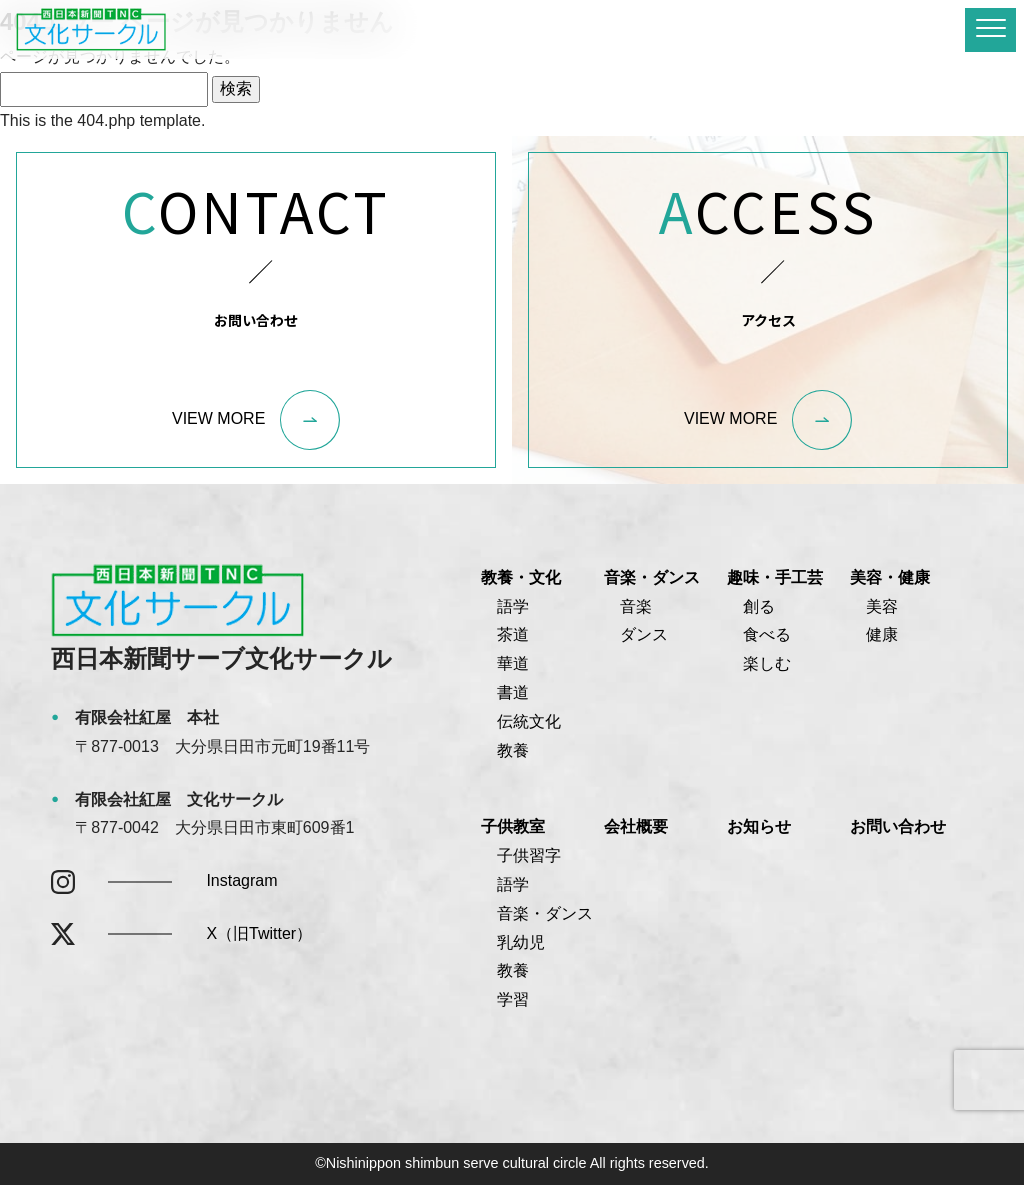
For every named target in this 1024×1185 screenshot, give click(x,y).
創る (759, 606)
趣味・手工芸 (775, 577)
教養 (513, 750)
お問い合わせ (898, 826)
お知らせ (759, 826)
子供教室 (513, 826)
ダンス (644, 634)
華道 (513, 663)
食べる (767, 634)
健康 (882, 634)
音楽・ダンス (652, 577)
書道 (513, 692)
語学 (513, 606)
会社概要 (636, 826)
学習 (513, 999)
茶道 (513, 634)
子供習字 (529, 855)
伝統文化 (529, 721)
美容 (882, 606)
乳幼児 (521, 942)
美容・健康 (890, 577)
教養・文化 (521, 577)
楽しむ (767, 663)
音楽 (636, 606)
